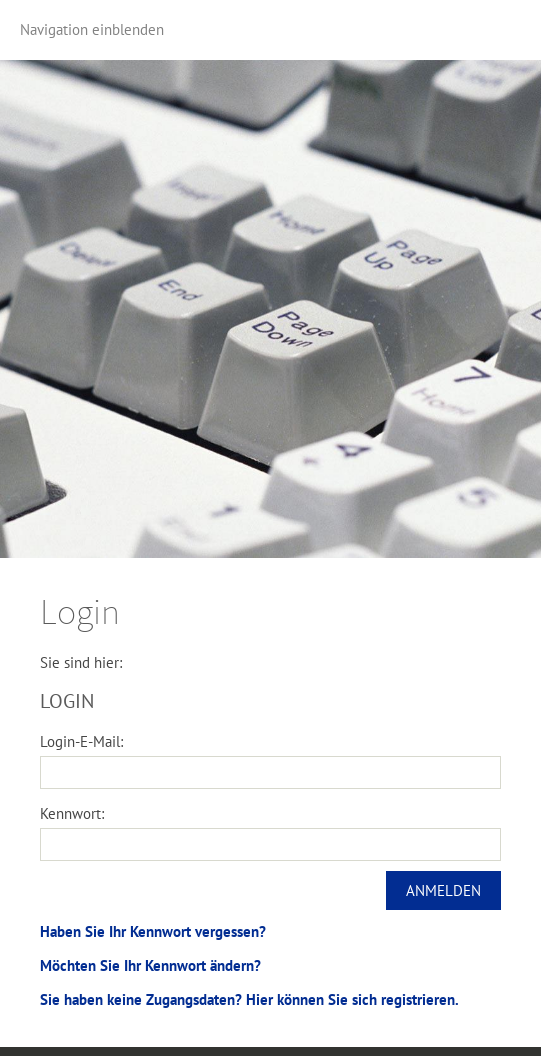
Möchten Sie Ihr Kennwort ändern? (150, 965)
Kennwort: (72, 813)
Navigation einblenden (92, 29)
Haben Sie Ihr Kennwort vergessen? (153, 931)
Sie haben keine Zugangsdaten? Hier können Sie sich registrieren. (249, 999)
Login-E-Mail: (81, 741)
